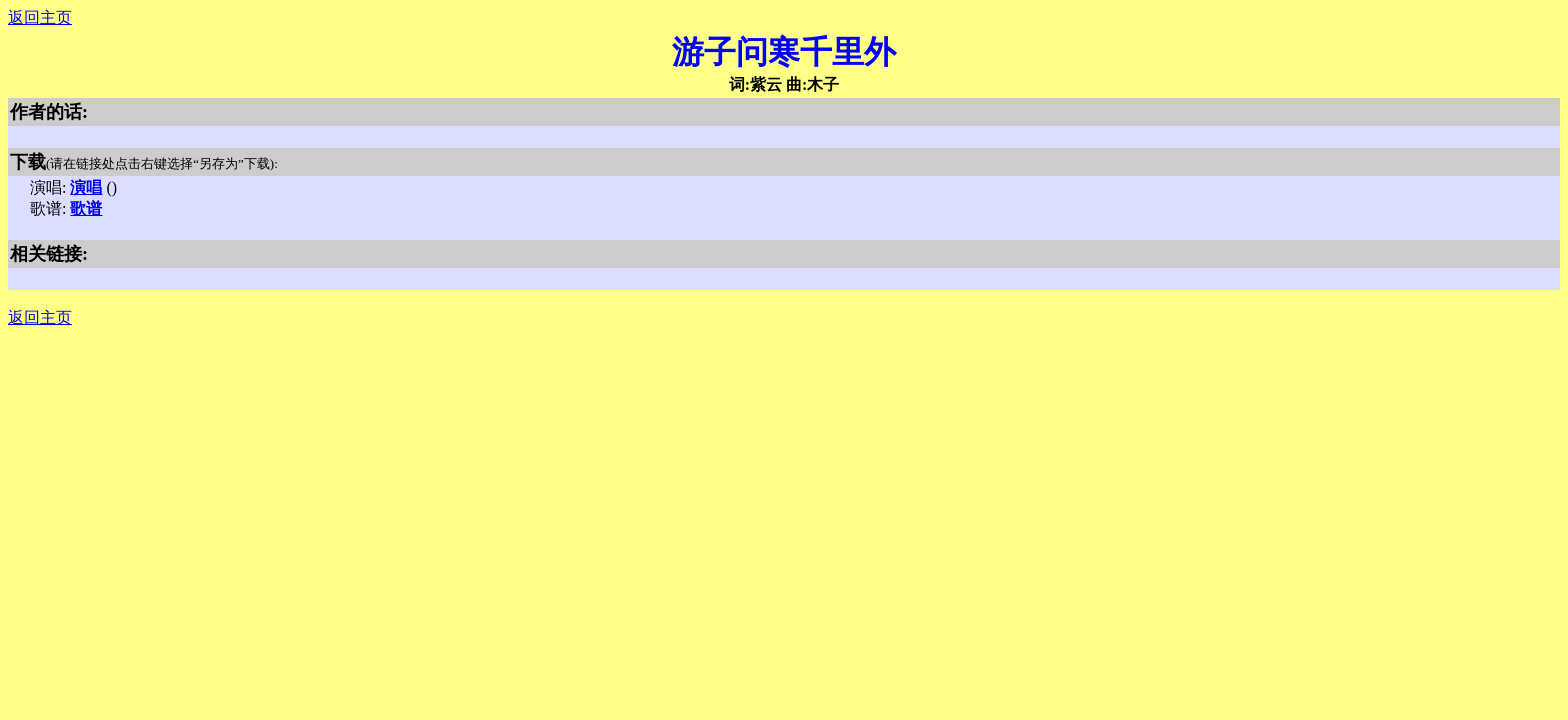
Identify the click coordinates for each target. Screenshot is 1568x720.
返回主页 (40, 17)
